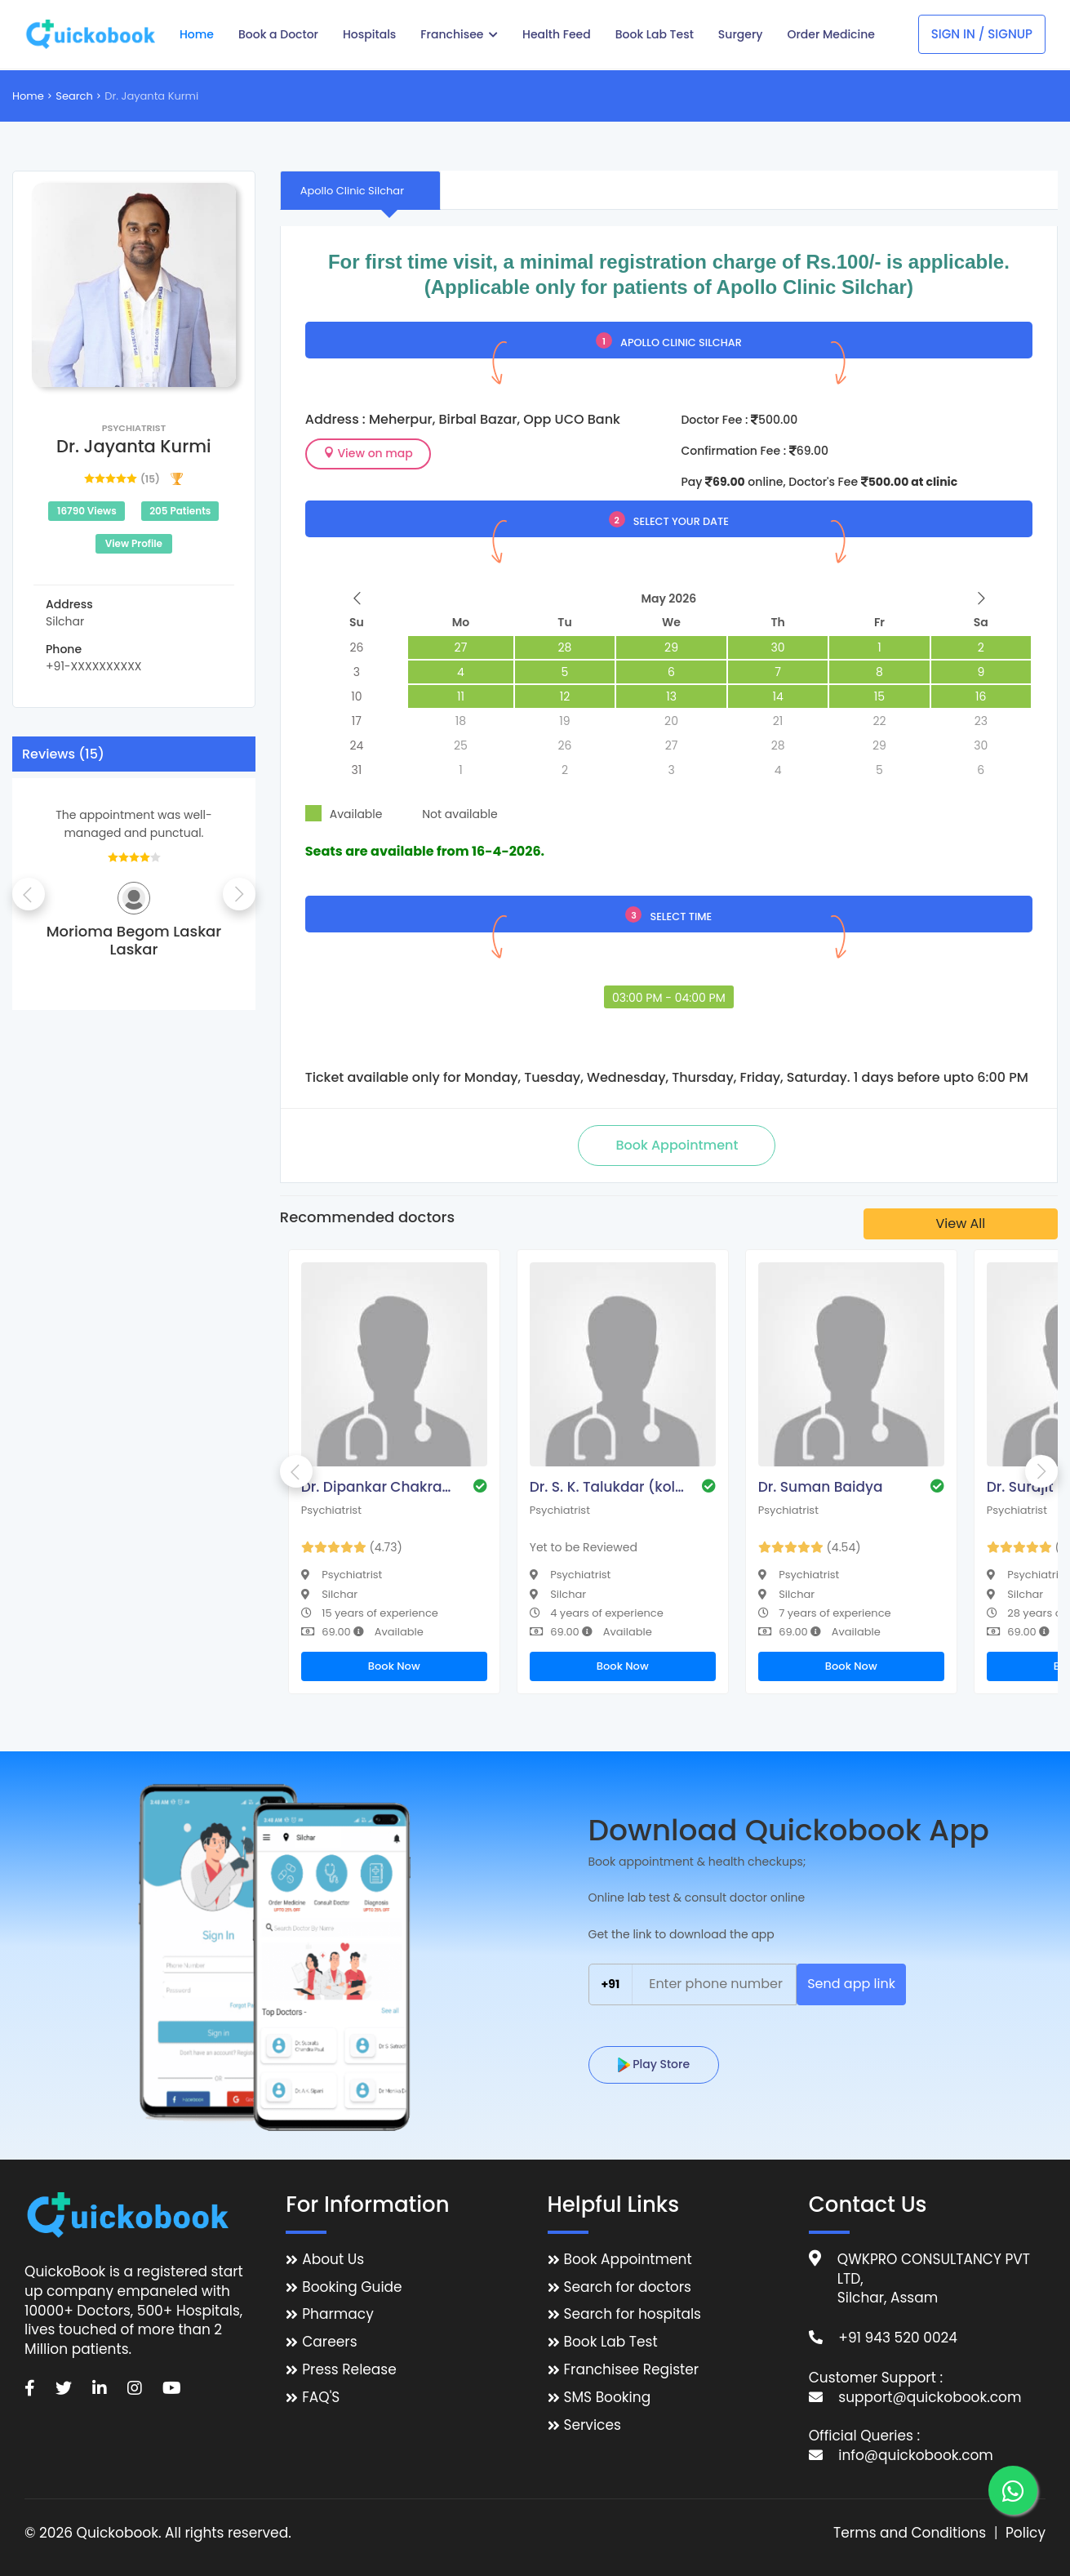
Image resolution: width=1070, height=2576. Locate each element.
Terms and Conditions (909, 2533)
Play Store (654, 2064)
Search (74, 96)
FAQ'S (321, 2397)
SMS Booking (607, 2397)
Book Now (394, 1666)
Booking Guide (352, 2287)
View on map (368, 453)
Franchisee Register (631, 2369)
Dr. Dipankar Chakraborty (378, 1487)
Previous (28, 894)
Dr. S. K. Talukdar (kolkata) (607, 1487)
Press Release (349, 2369)
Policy (1026, 2533)
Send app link (851, 1983)
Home (28, 96)
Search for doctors (627, 2287)
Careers (329, 2342)
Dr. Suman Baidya (820, 1487)
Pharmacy (337, 2314)
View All (960, 1223)
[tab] (360, 190)
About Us (333, 2259)
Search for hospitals (633, 2314)
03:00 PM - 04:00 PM (669, 998)
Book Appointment (628, 2259)
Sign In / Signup (981, 33)
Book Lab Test (611, 2342)
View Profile (133, 543)
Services (592, 2425)
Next (239, 894)
